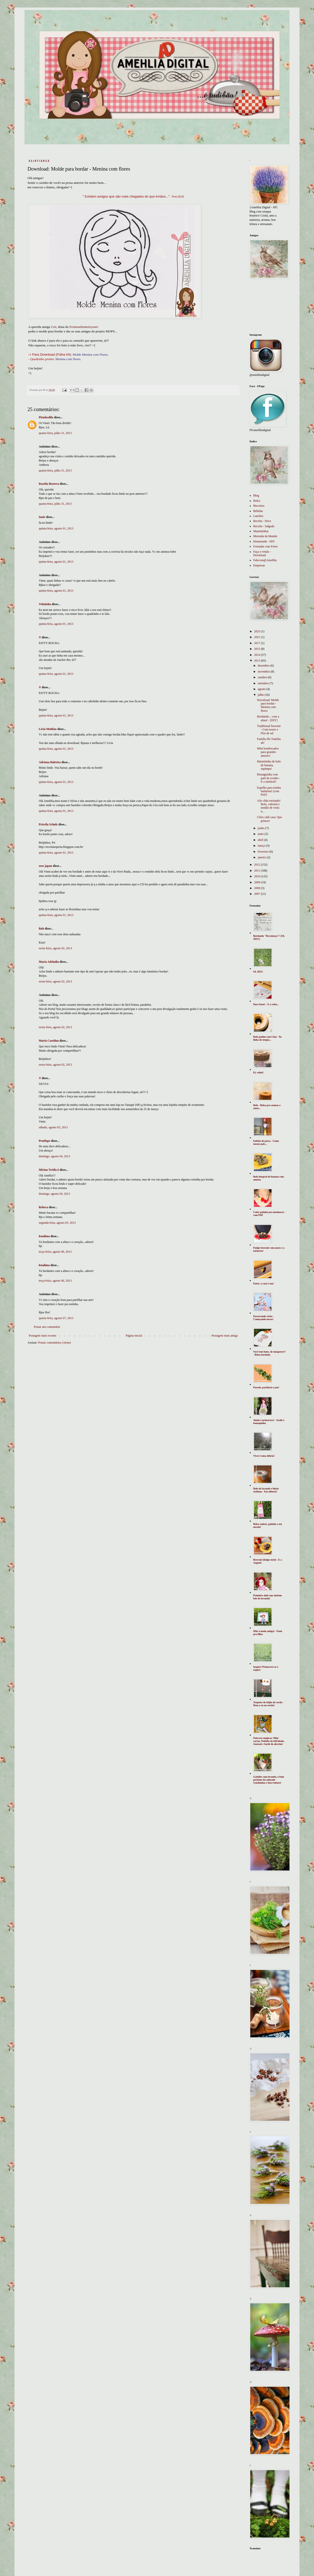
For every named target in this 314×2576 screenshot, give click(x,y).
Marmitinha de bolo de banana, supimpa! (269, 765)
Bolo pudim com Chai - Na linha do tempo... (267, 1038)
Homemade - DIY (264, 541)
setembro (264, 683)
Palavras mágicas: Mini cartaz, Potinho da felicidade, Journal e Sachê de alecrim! (268, 1741)
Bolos (256, 500)
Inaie (42, 517)
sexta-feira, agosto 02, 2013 (55, 948)
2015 (257, 649)
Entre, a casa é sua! (263, 1283)
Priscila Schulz (48, 824)
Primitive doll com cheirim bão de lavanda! (267, 1597)
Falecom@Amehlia (265, 560)
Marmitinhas (260, 531)
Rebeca (43, 1207)
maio (261, 834)
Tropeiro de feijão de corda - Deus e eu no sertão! (268, 1704)
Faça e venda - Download (262, 553)
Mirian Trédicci (49, 1169)
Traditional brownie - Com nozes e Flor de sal (269, 729)
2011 (257, 870)
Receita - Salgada (263, 526)
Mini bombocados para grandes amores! (268, 752)
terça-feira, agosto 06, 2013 (55, 1251)
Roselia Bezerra (49, 483)
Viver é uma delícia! (263, 1455)
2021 (257, 637)
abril (261, 840)
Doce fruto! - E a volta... (266, 1004)
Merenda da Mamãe (265, 536)
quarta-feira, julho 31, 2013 (55, 433)
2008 (257, 888)
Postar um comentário (47, 1327)
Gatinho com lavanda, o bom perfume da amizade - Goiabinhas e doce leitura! (268, 1779)
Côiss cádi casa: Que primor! (269, 818)
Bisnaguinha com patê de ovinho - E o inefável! (268, 778)
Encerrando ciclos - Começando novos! (263, 1318)
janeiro (262, 857)
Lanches (258, 516)
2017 (257, 643)
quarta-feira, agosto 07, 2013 (56, 1318)
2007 (257, 894)
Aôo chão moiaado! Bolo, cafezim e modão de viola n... (269, 806)
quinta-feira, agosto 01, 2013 (56, 528)
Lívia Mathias (48, 729)
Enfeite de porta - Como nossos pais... (266, 1142)
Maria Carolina (49, 1040)
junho (261, 828)
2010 (257, 876)
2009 (257, 882)
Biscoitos (258, 505)
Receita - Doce (262, 521)
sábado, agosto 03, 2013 (53, 1127)
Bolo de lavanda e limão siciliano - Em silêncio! (266, 1490)
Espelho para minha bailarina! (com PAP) (269, 791)
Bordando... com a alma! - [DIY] (268, 718)
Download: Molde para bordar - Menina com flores (268, 705)
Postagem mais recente (42, 1335)
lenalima (44, 1236)
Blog (256, 495)
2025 (257, 631)
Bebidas (258, 511)
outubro (263, 677)
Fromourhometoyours (83, 327)
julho (261, 695)
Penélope (44, 1141)
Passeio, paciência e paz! (266, 1387)
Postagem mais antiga (225, 1335)
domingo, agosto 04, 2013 (54, 1156)
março (262, 845)
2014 (257, 655)
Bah (41, 928)
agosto (262, 689)
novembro (264, 671)
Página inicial (134, 1335)
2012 (257, 864)
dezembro (264, 665)
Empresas (259, 565)
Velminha (45, 604)
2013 (257, 660)
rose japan (45, 866)
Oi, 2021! (258, 971)
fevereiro (263, 851)
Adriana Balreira (50, 762)
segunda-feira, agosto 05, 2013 (57, 1222)
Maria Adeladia (49, 961)
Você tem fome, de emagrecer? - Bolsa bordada (269, 1353)
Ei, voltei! (258, 1072)
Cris (53, 327)
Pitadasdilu (46, 417)
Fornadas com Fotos (265, 546)
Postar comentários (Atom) (54, 1342)
